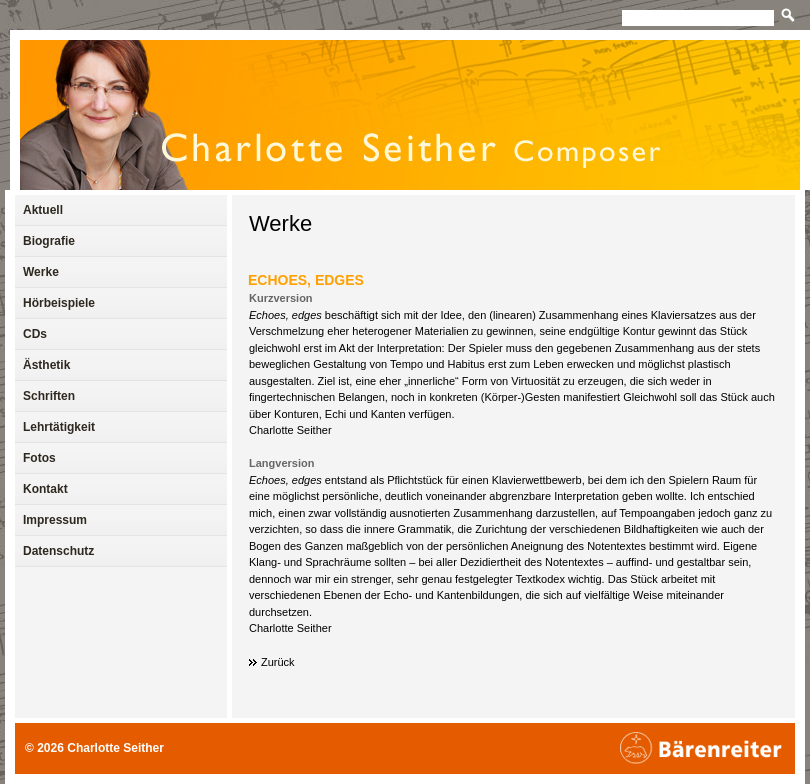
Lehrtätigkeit (59, 427)
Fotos (39, 458)
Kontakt (45, 489)
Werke (280, 223)
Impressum (55, 520)
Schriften (49, 396)
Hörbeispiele (59, 303)
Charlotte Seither (115, 748)
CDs (35, 334)
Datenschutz (58, 551)
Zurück (278, 662)
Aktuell (43, 210)
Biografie (49, 241)
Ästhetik (46, 365)
